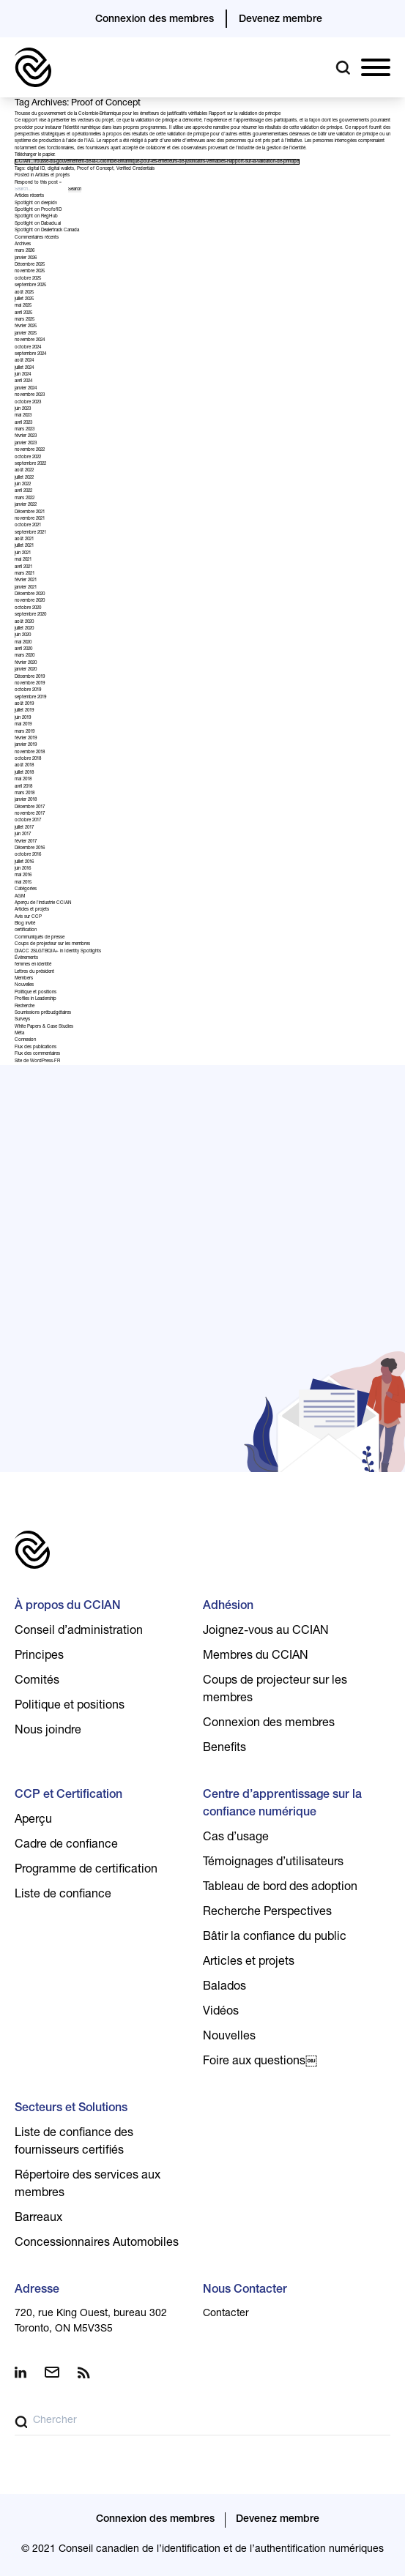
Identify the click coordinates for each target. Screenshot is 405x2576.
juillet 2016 (24, 862)
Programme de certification (86, 1870)
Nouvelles (24, 985)
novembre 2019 (30, 684)
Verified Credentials (135, 169)
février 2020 (26, 663)
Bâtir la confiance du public (274, 1938)
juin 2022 (23, 484)
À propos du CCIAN (68, 1607)
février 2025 (26, 326)
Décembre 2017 (30, 807)
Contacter (226, 2314)
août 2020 (24, 622)
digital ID (36, 169)
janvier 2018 (26, 800)
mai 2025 (23, 306)
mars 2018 (24, 793)
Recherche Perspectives (267, 1913)
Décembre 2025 (30, 265)
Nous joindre (48, 1731)
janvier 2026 (26, 258)
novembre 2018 (30, 752)
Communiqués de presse (39, 938)
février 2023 (26, 436)
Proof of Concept (95, 169)
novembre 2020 (30, 601)
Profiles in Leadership (35, 999)
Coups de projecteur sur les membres (52, 944)
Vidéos (221, 2012)
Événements (26, 958)
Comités (37, 1681)
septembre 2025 (30, 285)
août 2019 (24, 704)
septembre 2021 (30, 533)
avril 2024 (23, 381)
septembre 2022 (30, 464)
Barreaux (38, 2219)
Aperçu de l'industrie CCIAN (43, 903)
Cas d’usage (236, 1838)
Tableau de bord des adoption (280, 1888)
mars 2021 (24, 574)
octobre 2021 (28, 525)
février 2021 (26, 580)
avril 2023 (23, 423)
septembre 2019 (30, 697)
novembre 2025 (30, 271)
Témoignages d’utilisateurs (273, 1863)
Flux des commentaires (37, 1054)
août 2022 (24, 470)
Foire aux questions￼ (260, 2062)
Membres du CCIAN (255, 1656)
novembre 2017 (30, 814)
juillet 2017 (24, 828)
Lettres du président (34, 972)
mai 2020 (23, 643)
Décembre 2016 (30, 848)
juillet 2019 (24, 711)
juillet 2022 (24, 478)
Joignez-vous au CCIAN (266, 1632)
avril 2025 (23, 313)
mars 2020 (24, 656)
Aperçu (33, 1820)
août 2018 (24, 766)
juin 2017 (23, 834)
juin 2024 (23, 375)
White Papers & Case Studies (44, 1027)
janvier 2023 (26, 443)
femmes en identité (33, 965)
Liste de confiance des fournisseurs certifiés (74, 2142)
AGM (20, 897)
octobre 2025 (28, 279)
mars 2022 (24, 498)
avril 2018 (23, 787)
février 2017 (26, 842)
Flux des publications (35, 1047)
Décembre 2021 (30, 512)
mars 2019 (24, 732)
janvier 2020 (26, 670)
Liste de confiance (63, 1895)
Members (24, 979)
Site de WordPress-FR (37, 1061)
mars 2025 (24, 320)
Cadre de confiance (66, 1845)
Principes (39, 1656)
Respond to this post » (38, 183)
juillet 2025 (24, 299)
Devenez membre (280, 20)
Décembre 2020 (30, 594)
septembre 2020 (30, 615)
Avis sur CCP (28, 917)
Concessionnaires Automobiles (97, 2244)
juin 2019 (23, 718)
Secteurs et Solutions (71, 2109)
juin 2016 (23, 869)
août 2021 (24, 539)
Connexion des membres (154, 20)
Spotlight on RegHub (36, 216)
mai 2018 (23, 779)
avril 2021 (23, 567)
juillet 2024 (24, 368)
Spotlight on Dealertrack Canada (47, 230)
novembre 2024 (30, 340)
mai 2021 (23, 560)
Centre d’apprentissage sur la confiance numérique (282, 1804)
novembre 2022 (30, 450)
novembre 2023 (30, 395)
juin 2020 (23, 635)
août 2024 (24, 361)
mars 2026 (24, 251)
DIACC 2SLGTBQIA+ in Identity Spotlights (58, 951)
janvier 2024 (26, 389)
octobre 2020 (28, 608)
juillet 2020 (24, 629)
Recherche (24, 1006)
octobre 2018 (28, 759)
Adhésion (228, 1607)
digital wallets (61, 169)
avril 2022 (23, 491)
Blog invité (25, 924)
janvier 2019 (26, 745)
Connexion (25, 1040)
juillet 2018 (24, 773)
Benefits (224, 1749)
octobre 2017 (28, 820)
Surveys (22, 1020)
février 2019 (26, 738)
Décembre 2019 (30, 677)
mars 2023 (24, 430)
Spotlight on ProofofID (38, 210)
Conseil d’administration (79, 1632)
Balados (224, 1987)
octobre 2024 (28, 348)
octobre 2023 (28, 402)
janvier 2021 (26, 588)
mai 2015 (23, 883)
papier (48, 155)
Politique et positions (35, 992)
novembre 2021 (30, 519)
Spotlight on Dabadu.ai (38, 224)
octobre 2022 (28, 457)
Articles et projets (52, 175)
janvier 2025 (26, 334)
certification (26, 930)
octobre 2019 (28, 690)
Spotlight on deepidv (36, 203)
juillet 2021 (24, 546)
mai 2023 (23, 416)
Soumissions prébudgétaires (43, 1013)
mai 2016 (23, 875)
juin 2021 (23, 553)
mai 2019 (23, 725)
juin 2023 (23, 409)
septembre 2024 (30, 354)
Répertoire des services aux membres (87, 2185)
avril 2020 (23, 649)
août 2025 (24, 293)
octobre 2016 (28, 855)
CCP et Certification (68, 1796)
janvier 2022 (26, 505)
